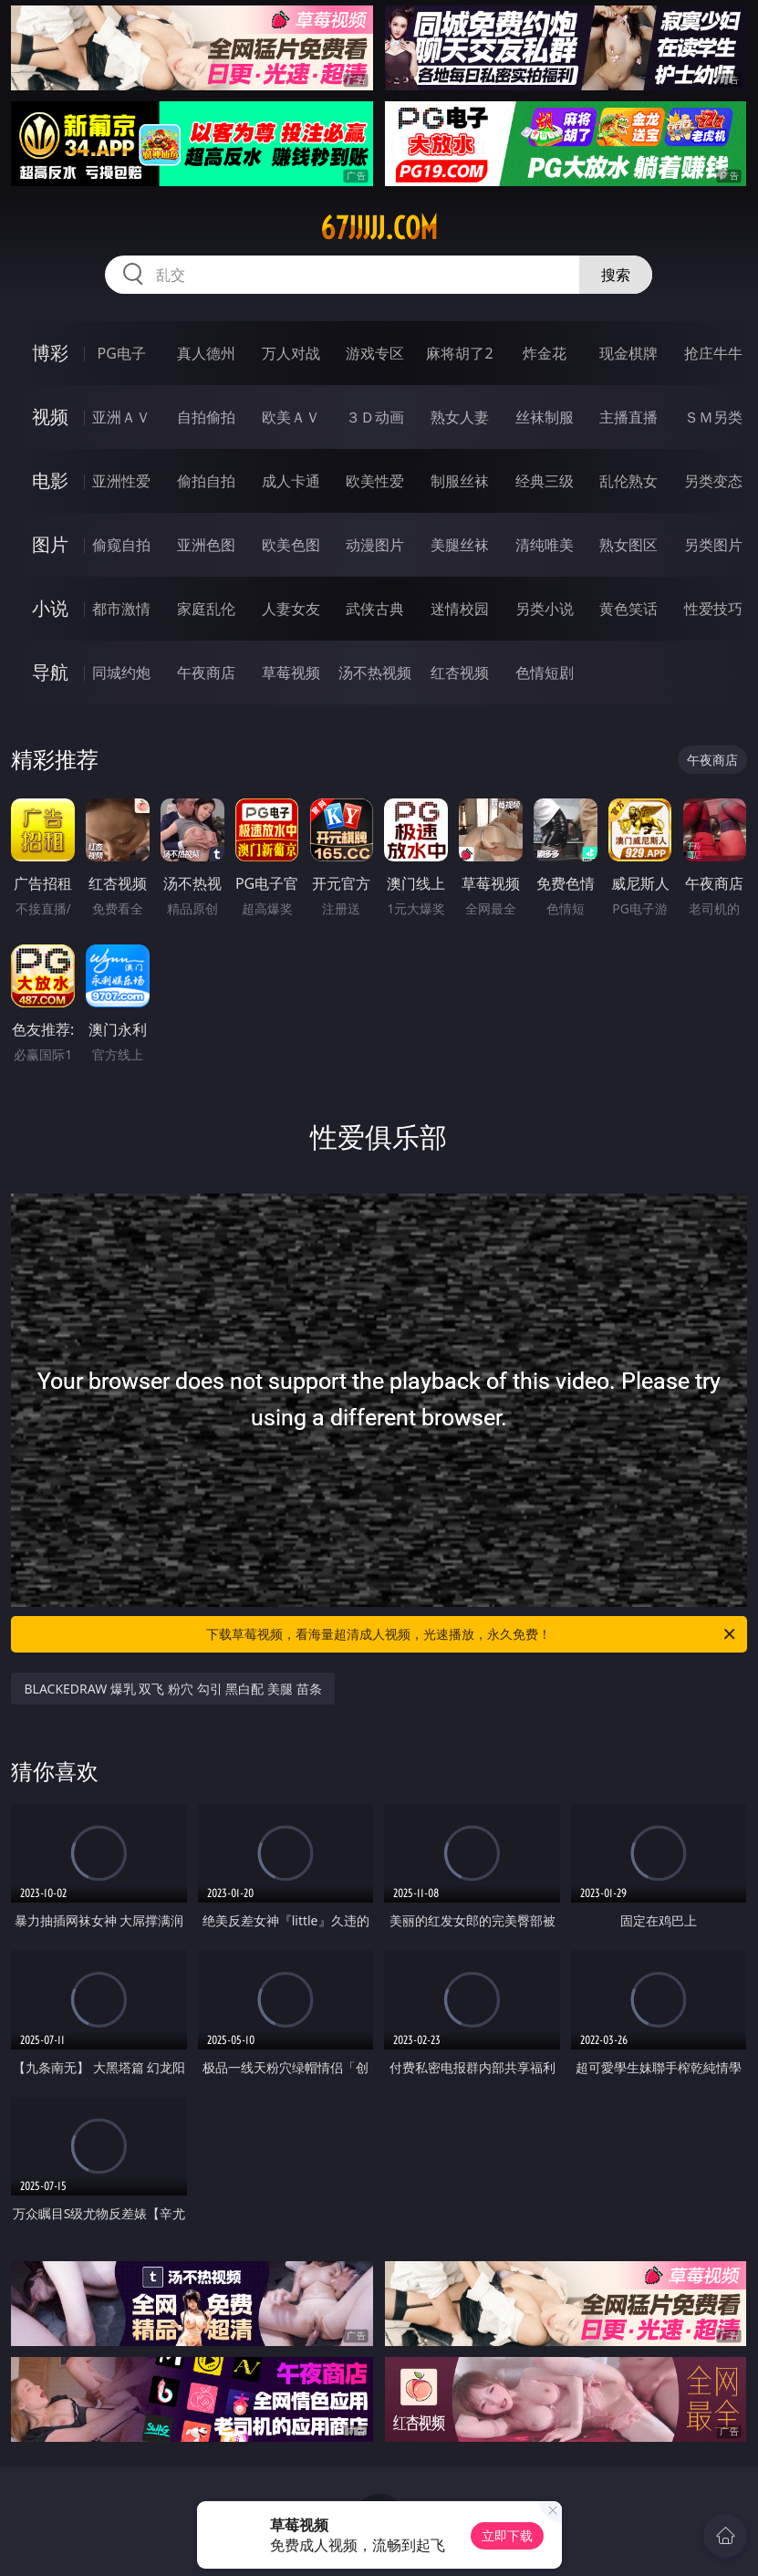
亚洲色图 (206, 545)
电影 (50, 480)
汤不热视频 (374, 672)
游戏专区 (375, 353)
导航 (50, 672)
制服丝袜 (460, 481)
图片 (50, 544)
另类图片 (713, 545)
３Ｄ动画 (375, 417)
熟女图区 (628, 545)
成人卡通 (291, 481)
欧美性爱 (375, 481)
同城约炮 (121, 672)
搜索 (615, 275)
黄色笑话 (628, 609)
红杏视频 (460, 672)
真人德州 (206, 353)
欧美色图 (291, 545)
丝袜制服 (544, 417)
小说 (50, 608)
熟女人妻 (460, 417)
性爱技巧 (713, 609)
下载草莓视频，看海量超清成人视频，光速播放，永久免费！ (471, 1634)
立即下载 (507, 2535)
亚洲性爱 (121, 481)
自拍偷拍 (206, 417)
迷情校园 (460, 609)
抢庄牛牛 (713, 353)
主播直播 (628, 417)
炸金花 (544, 353)
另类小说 (544, 609)
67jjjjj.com (379, 228)
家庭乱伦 (206, 609)
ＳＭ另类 (713, 417)
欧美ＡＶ (291, 417)
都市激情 (121, 609)
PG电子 (122, 353)
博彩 (50, 352)
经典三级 (544, 481)
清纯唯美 (544, 545)
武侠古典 (375, 609)
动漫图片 (375, 545)
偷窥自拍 (121, 545)
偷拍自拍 (206, 481)
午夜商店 (206, 672)
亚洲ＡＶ (121, 417)
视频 (50, 416)
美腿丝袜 (460, 545)
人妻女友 (291, 609)
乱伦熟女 (628, 481)
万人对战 (291, 353)
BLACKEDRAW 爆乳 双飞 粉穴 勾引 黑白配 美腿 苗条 (172, 1688)
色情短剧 (544, 672)
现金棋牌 (628, 353)
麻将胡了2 (459, 353)
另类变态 (713, 481)
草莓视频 (291, 672)
